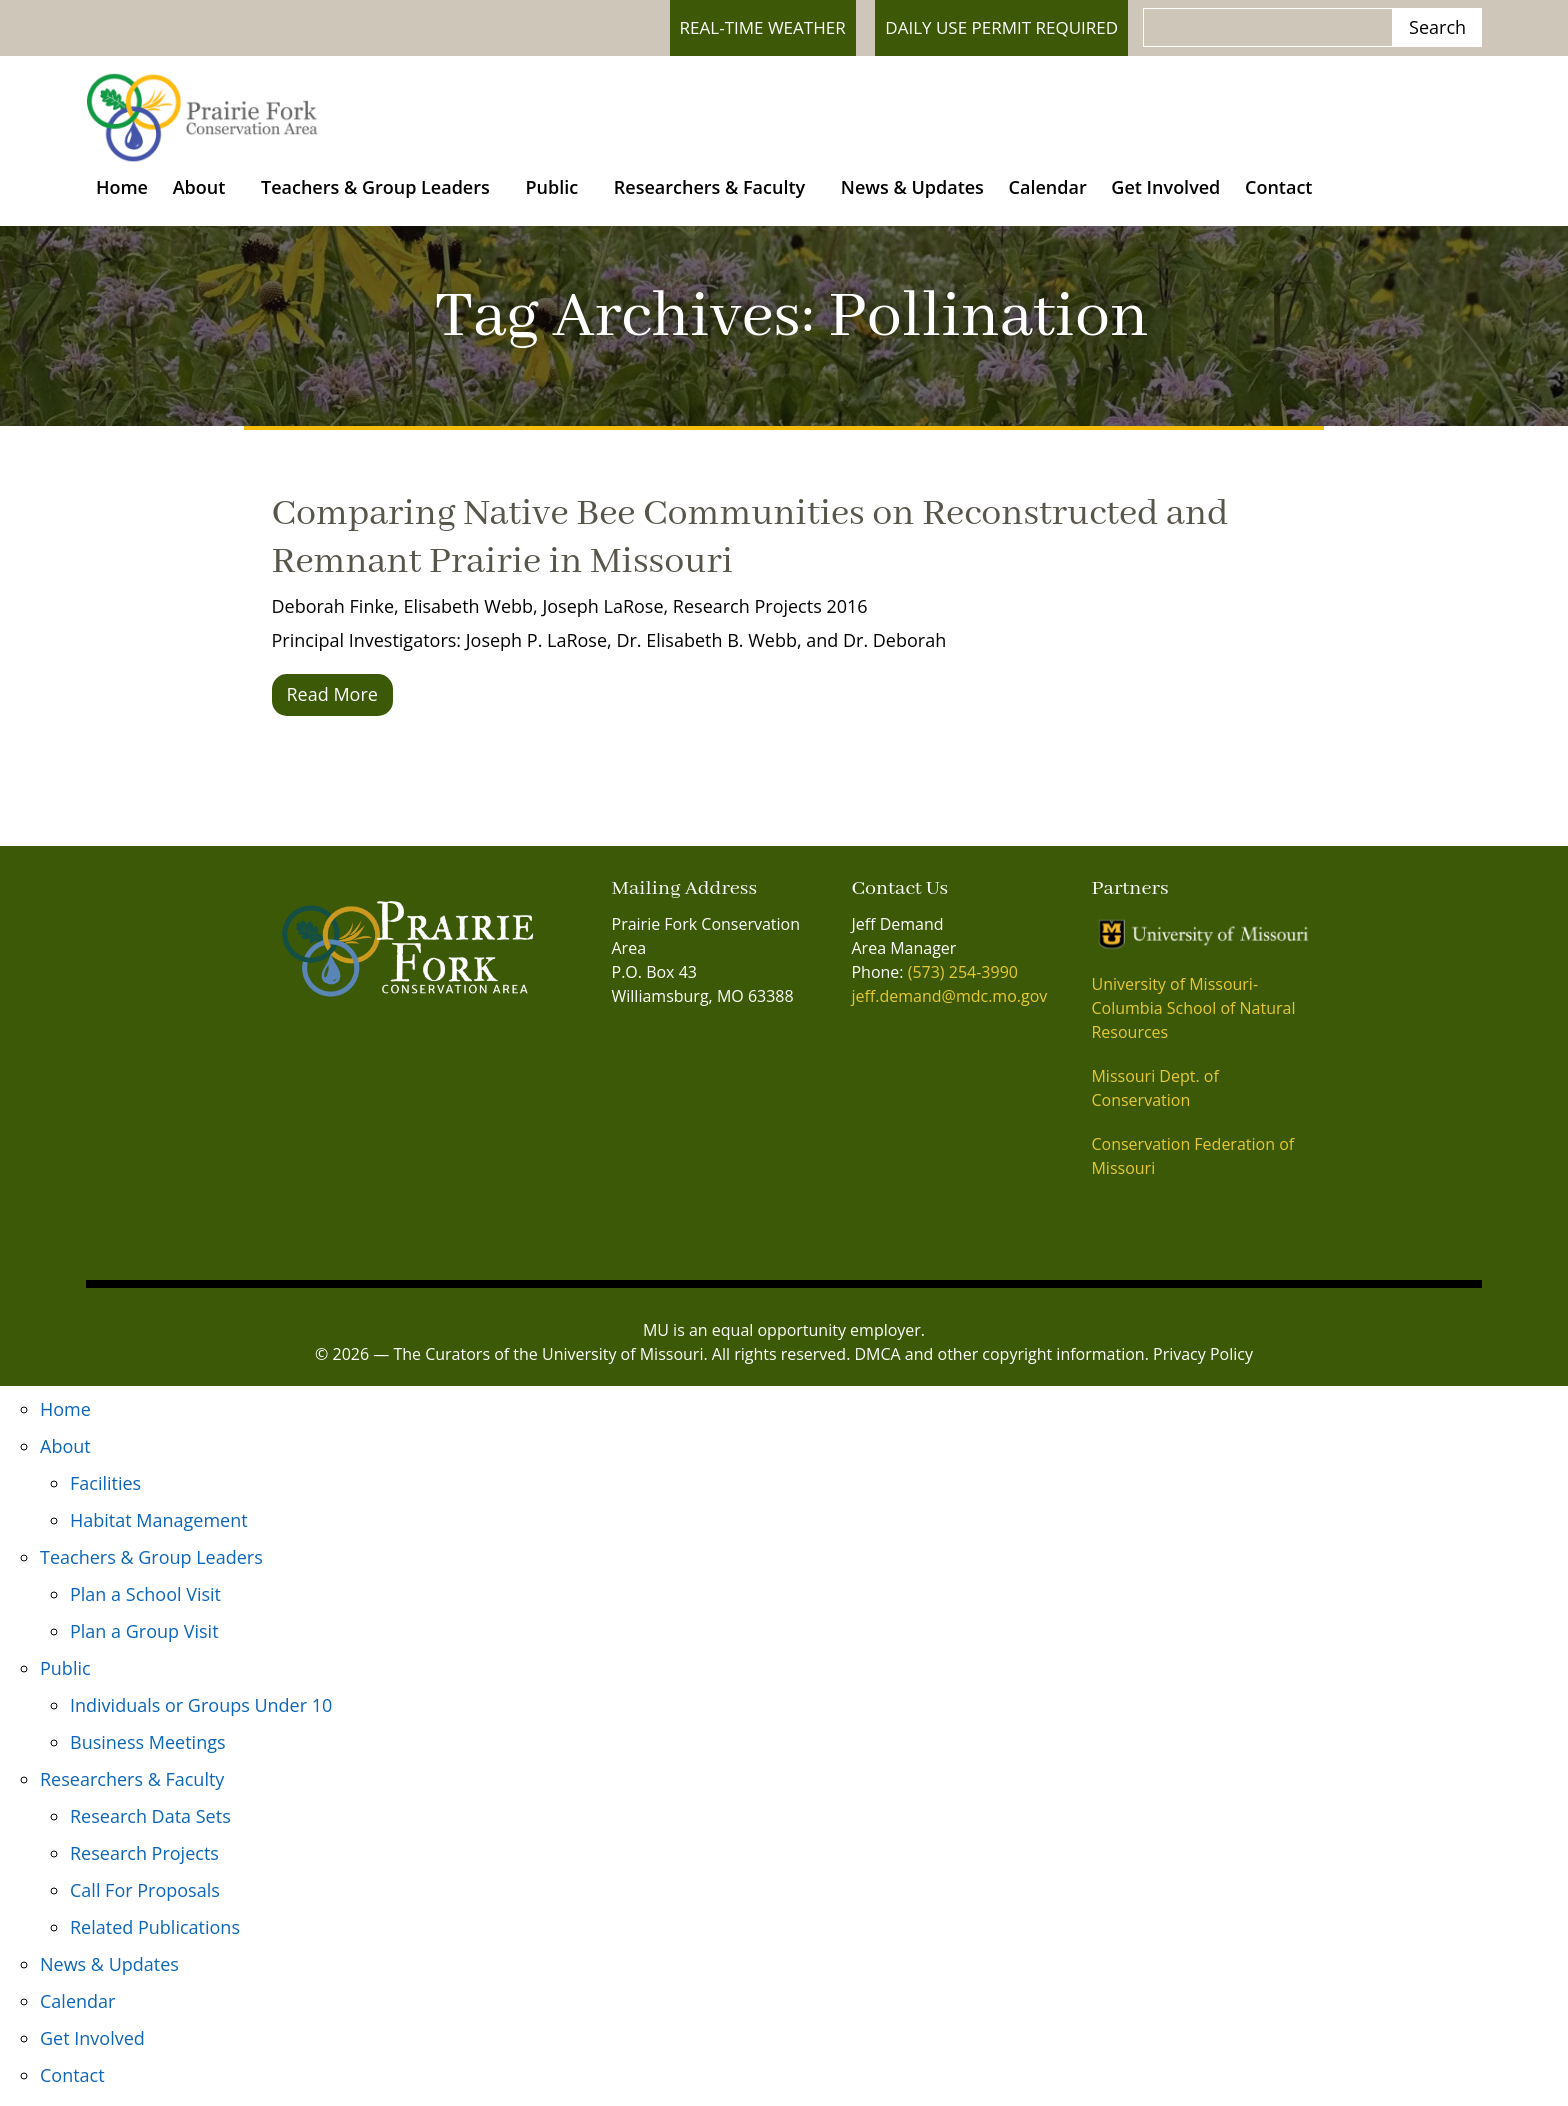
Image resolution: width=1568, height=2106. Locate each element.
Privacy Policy (1203, 1361)
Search (1437, 27)
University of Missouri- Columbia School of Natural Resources (1193, 1015)
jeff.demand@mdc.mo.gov (949, 1003)
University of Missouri (622, 1361)
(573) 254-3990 (963, 979)
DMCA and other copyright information (1000, 1361)
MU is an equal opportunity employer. (784, 1337)
